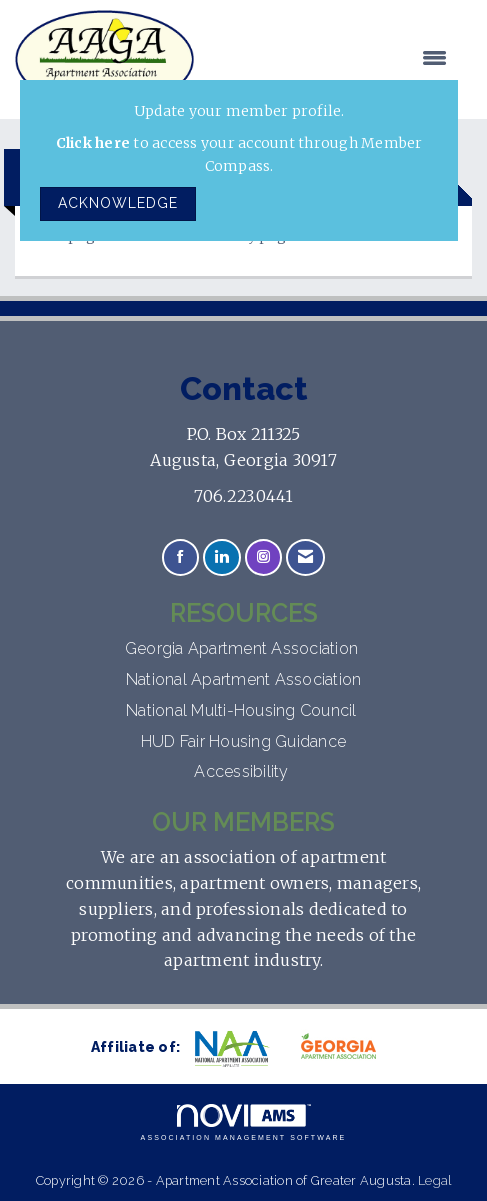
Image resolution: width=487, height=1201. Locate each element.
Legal (434, 1180)
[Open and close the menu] (330, 59)
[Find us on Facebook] (180, 557)
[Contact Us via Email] (305, 557)
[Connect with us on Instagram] (263, 557)
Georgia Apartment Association (244, 648)
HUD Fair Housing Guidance (243, 741)
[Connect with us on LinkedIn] (221, 557)
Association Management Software (244, 1122)
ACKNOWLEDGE (118, 203)
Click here (93, 143)
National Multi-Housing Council (243, 710)
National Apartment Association (244, 679)
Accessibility (243, 771)
